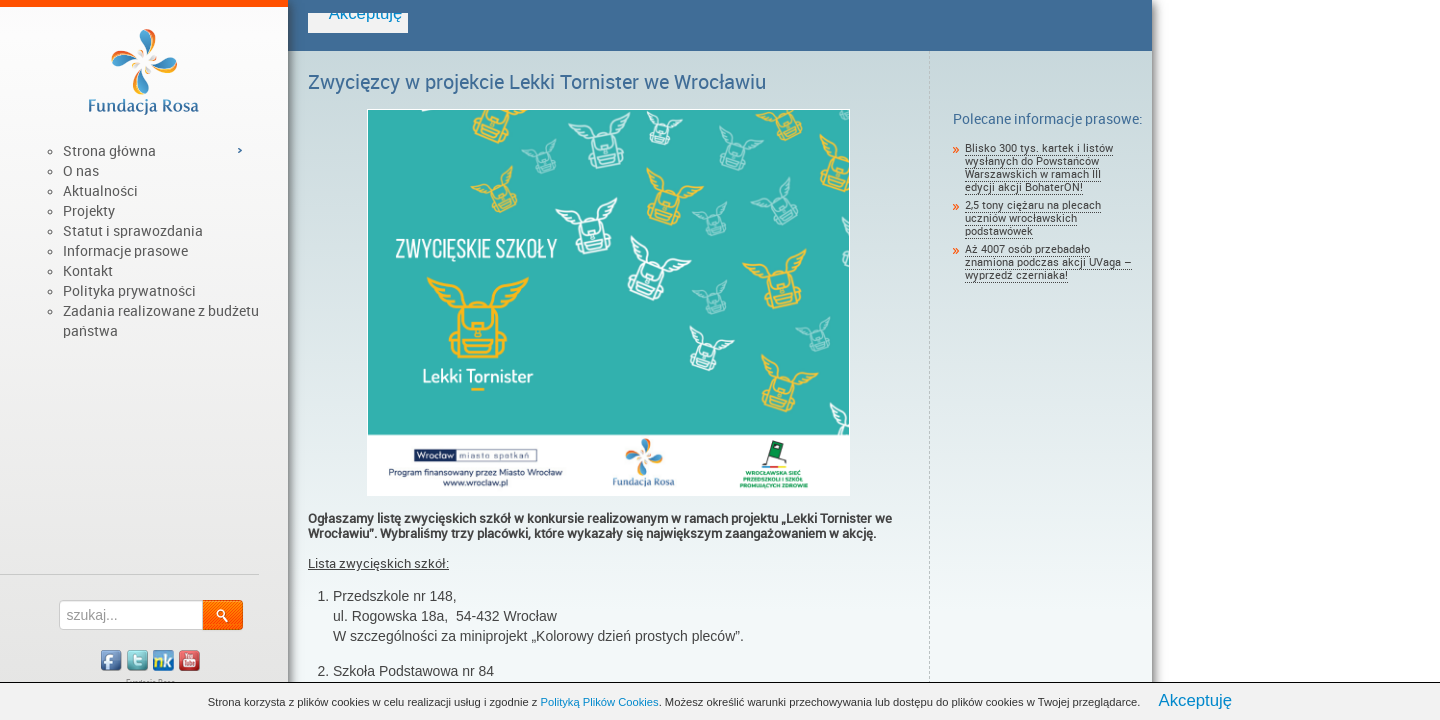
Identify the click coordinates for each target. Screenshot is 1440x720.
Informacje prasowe (125, 251)
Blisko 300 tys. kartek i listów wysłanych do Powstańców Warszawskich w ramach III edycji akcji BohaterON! (1039, 168)
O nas (81, 171)
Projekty (89, 211)
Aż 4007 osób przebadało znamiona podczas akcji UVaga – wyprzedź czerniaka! (1048, 262)
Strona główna (109, 151)
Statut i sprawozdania (133, 231)
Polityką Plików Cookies (600, 702)
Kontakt (88, 271)
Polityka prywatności (129, 291)
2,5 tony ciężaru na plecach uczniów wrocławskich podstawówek (1033, 218)
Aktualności (100, 191)
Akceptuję (1195, 700)
